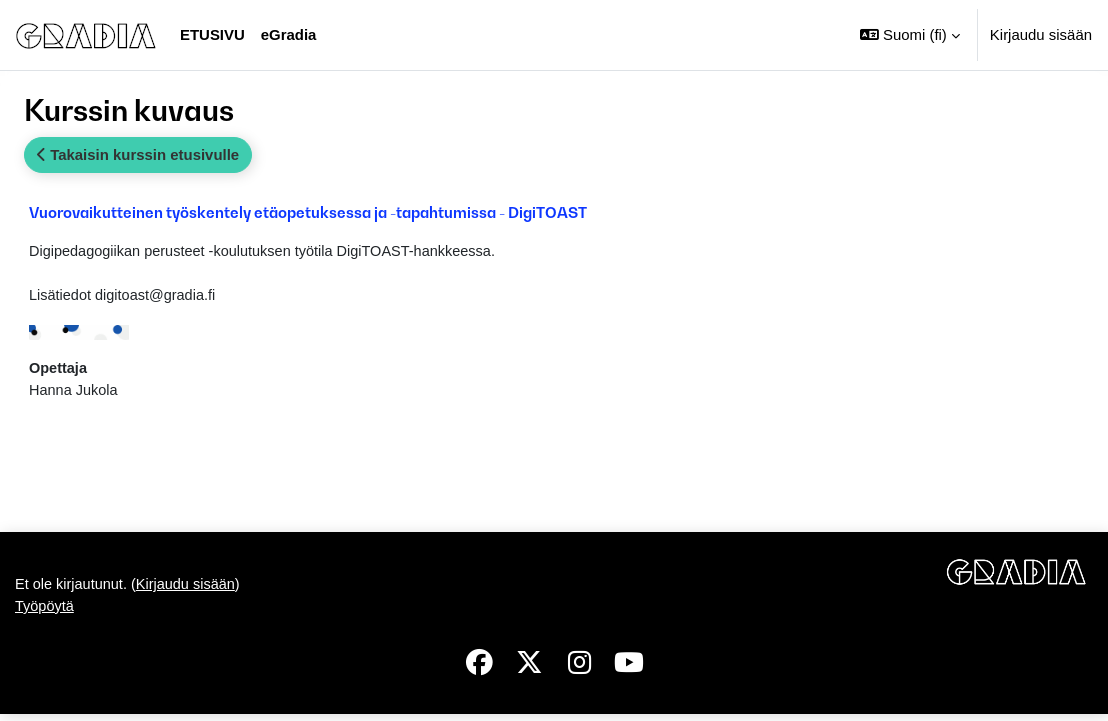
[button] (910, 35)
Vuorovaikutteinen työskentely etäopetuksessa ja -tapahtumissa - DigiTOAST (308, 212)
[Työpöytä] (86, 35)
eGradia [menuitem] (289, 34)
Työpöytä (45, 612)
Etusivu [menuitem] (212, 34)
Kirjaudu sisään (1041, 34)
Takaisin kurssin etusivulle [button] (138, 154)
